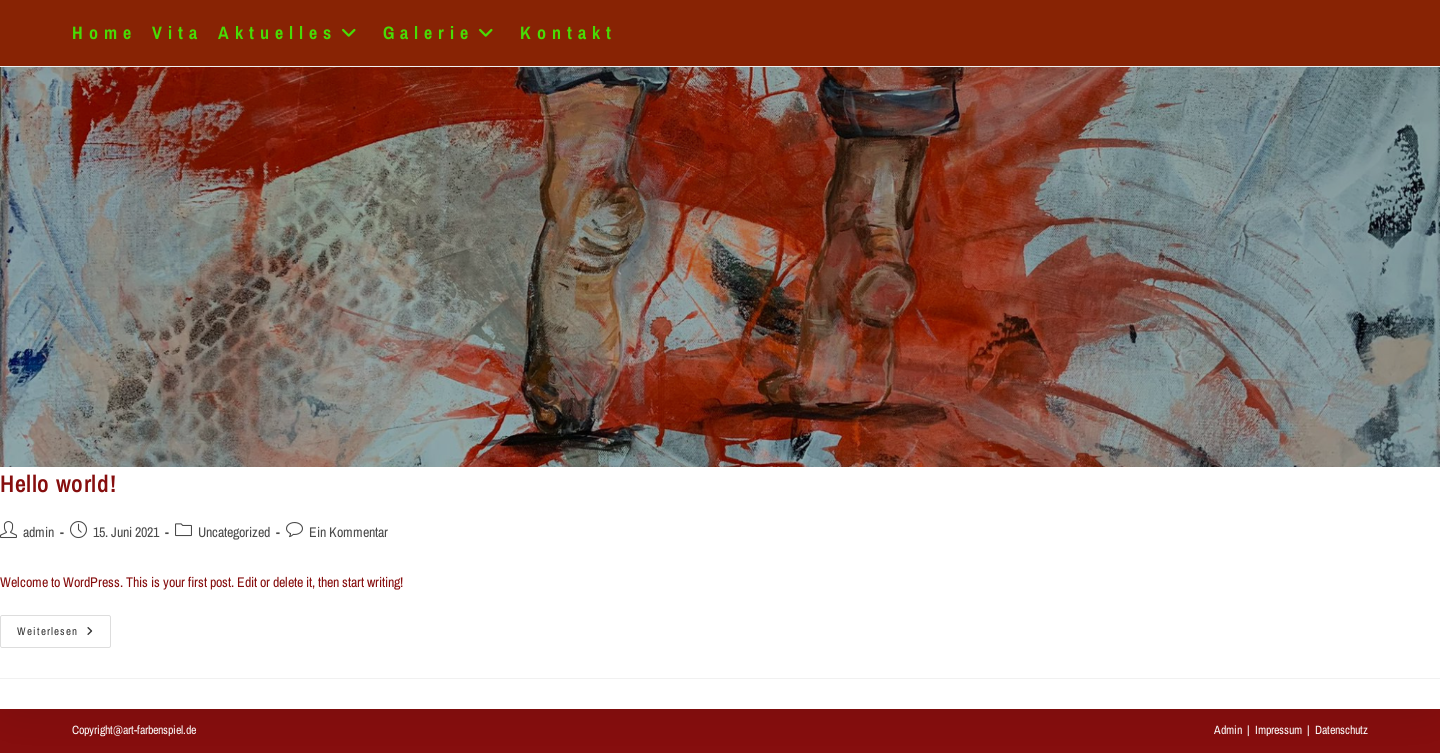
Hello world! (58, 483)
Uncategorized (234, 532)
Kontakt (568, 32)
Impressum (1278, 730)
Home (104, 32)
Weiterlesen (64, 635)
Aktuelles (293, 32)
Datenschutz (1341, 730)
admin (38, 532)
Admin (1228, 730)
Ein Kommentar (348, 532)
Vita (177, 32)
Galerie (444, 32)
